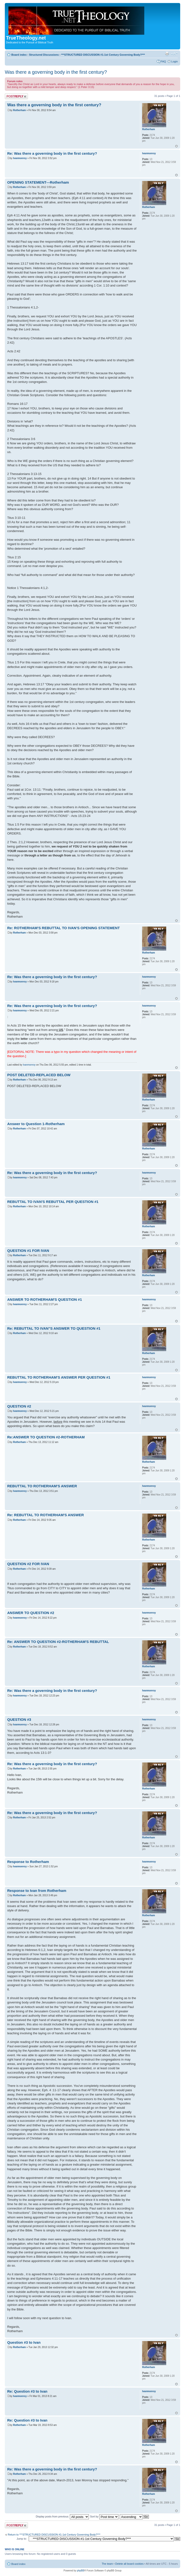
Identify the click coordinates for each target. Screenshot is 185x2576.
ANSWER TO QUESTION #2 (30, 1613)
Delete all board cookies (129, 2563)
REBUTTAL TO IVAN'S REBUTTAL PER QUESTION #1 (53, 1202)
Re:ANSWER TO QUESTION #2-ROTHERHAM (46, 1437)
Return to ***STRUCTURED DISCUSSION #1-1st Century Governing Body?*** (54, 2534)
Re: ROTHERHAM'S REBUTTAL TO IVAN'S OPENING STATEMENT (63, 928)
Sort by (104, 2516)
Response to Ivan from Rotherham (36, 1891)
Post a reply (16, 96)
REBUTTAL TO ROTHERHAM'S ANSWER (42, 1486)
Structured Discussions (44, 54)
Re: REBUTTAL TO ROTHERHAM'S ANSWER (45, 1515)
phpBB (80, 2570)
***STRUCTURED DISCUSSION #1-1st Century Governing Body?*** (103, 54)
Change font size (174, 54)
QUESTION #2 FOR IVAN (28, 1564)
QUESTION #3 (19, 1719)
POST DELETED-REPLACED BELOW (39, 1075)
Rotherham (19, 110)
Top (176, 146)
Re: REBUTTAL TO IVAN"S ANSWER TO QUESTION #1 (53, 1328)
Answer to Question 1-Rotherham (36, 1124)
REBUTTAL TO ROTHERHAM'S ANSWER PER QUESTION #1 (58, 1377)
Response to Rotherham (28, 1862)
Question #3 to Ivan (23, 2342)
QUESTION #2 (19, 1406)
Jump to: (22, 2538)
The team (107, 2563)
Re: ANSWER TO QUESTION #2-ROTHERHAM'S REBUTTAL (58, 1642)
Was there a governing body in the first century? (56, 72)
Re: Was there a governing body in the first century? (52, 153)
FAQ (163, 61)
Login (174, 61)
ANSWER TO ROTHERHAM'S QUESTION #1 (44, 1299)
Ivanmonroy (20, 158)
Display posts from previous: (62, 2516)
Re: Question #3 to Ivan (27, 2391)
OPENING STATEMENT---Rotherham (38, 182)
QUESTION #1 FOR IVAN (28, 1250)
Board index (19, 54)
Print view (167, 54)
